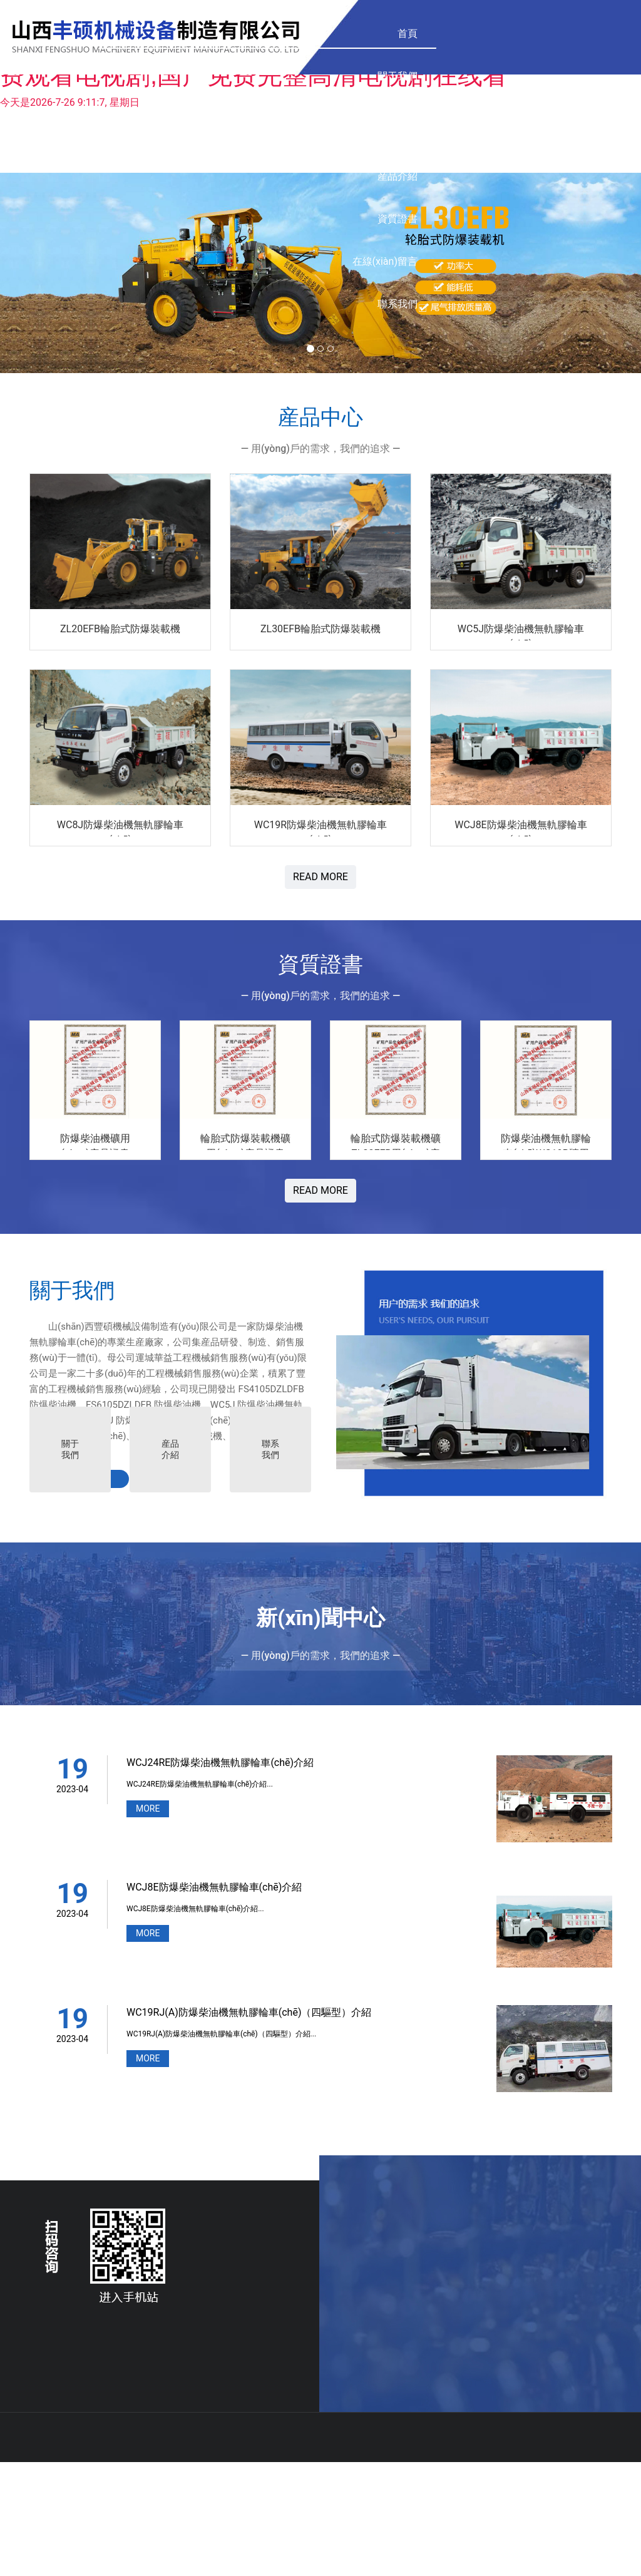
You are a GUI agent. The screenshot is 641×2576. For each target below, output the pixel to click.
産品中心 (215, 48)
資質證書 (370, 33)
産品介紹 (292, 33)
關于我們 (137, 76)
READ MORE (320, 877)
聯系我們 (550, 33)
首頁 (147, 33)
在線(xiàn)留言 (460, 33)
